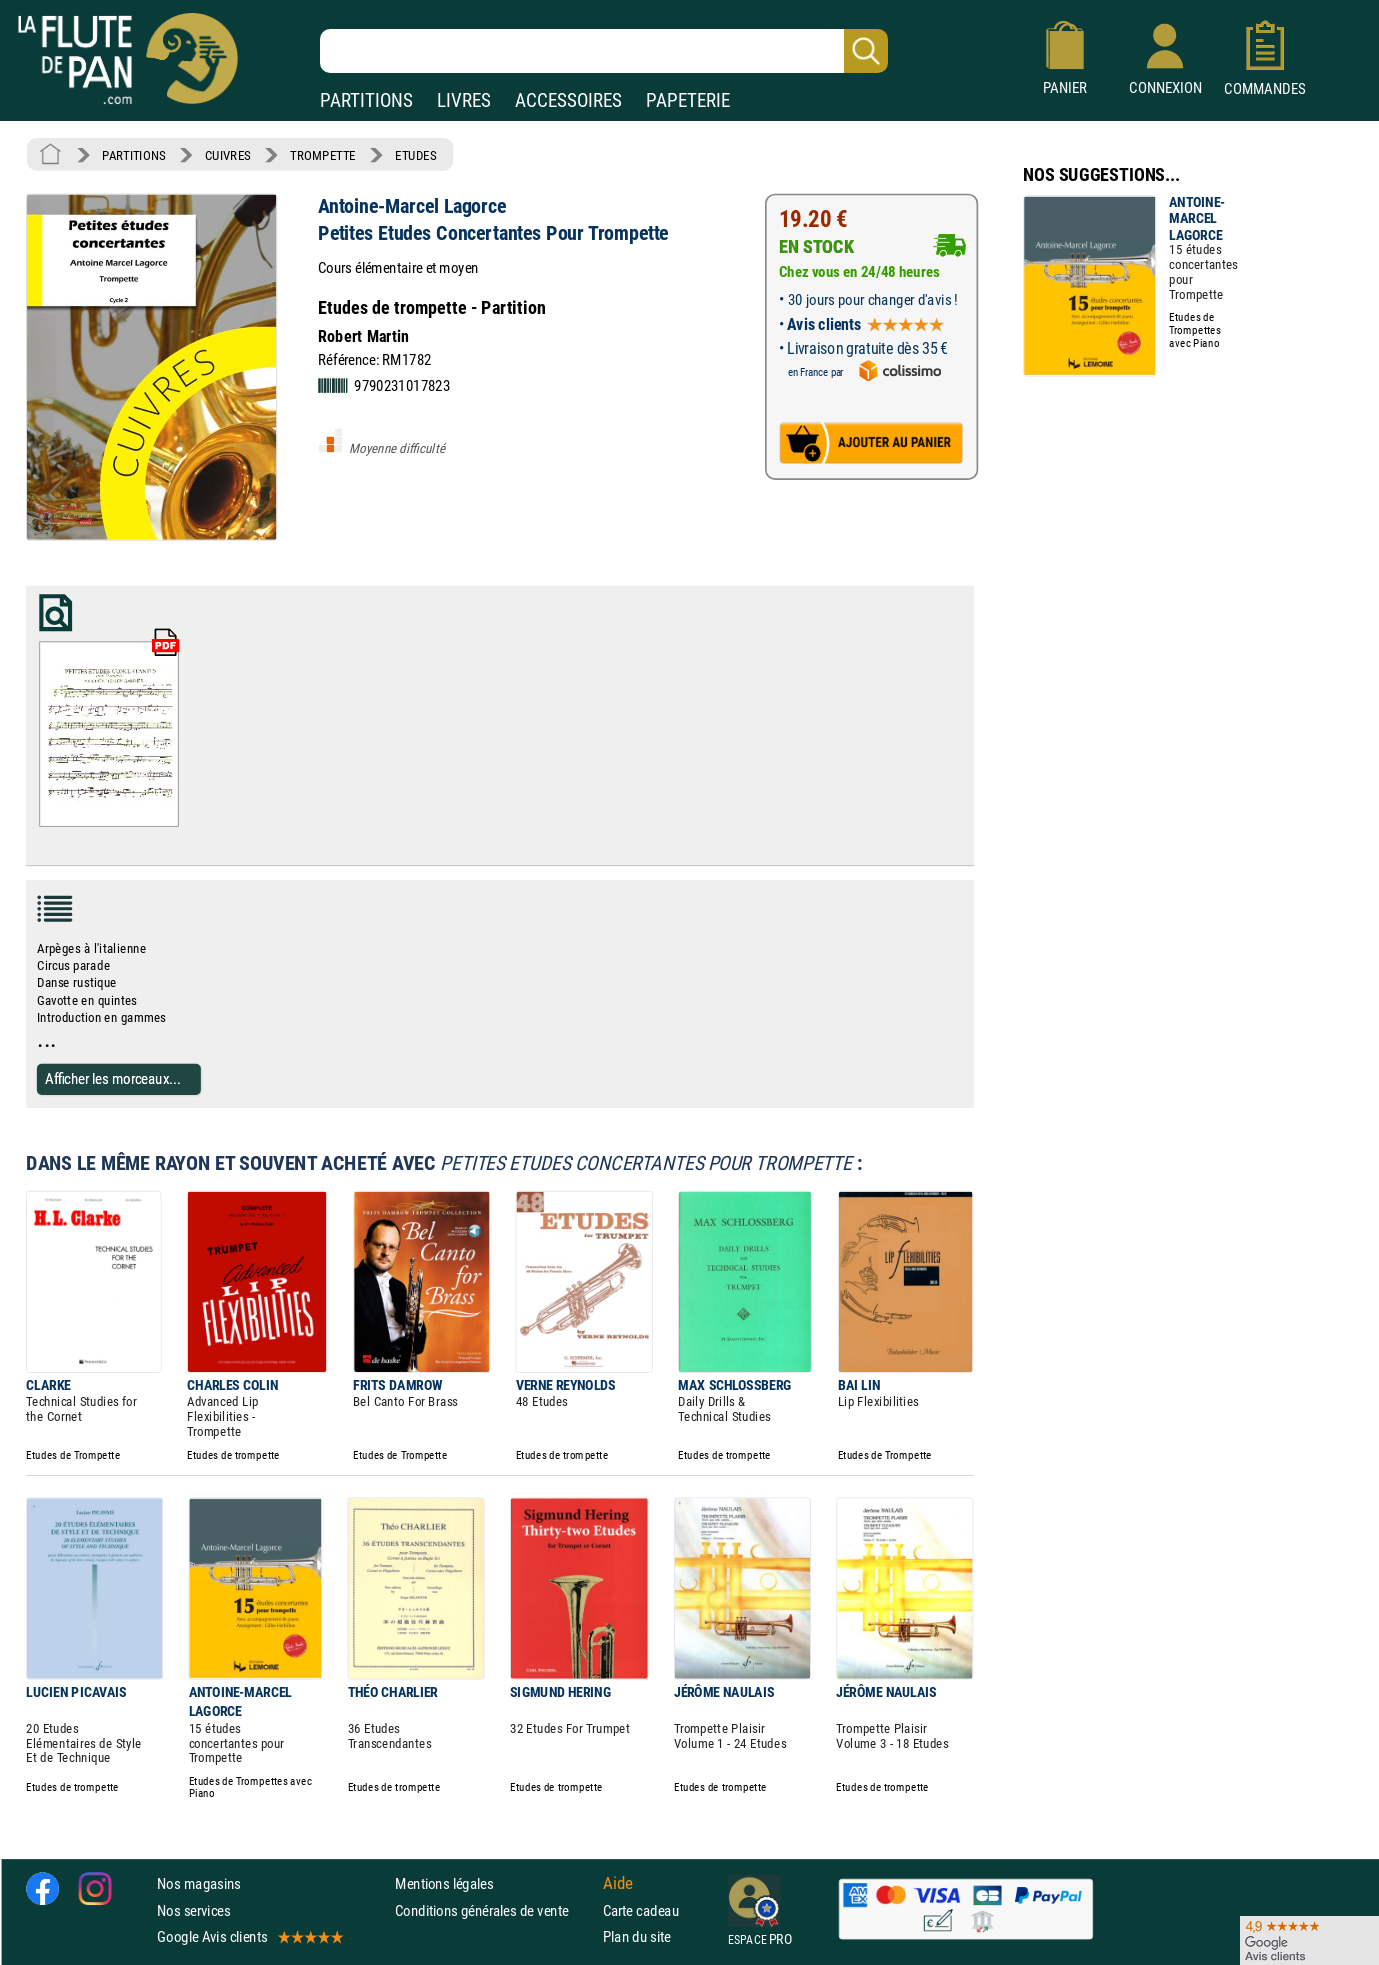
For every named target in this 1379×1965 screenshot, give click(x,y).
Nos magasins (199, 1883)
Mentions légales (444, 1883)
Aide (618, 1883)
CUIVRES (228, 155)
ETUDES (415, 155)
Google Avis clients (249, 1936)
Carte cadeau (641, 1909)
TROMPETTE (323, 155)
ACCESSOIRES (568, 100)
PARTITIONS (366, 100)
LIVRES (464, 100)
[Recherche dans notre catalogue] (604, 51)
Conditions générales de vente (494, 1909)
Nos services (193, 1909)
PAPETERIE (688, 100)
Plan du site (637, 1936)
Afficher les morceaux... (113, 1078)
